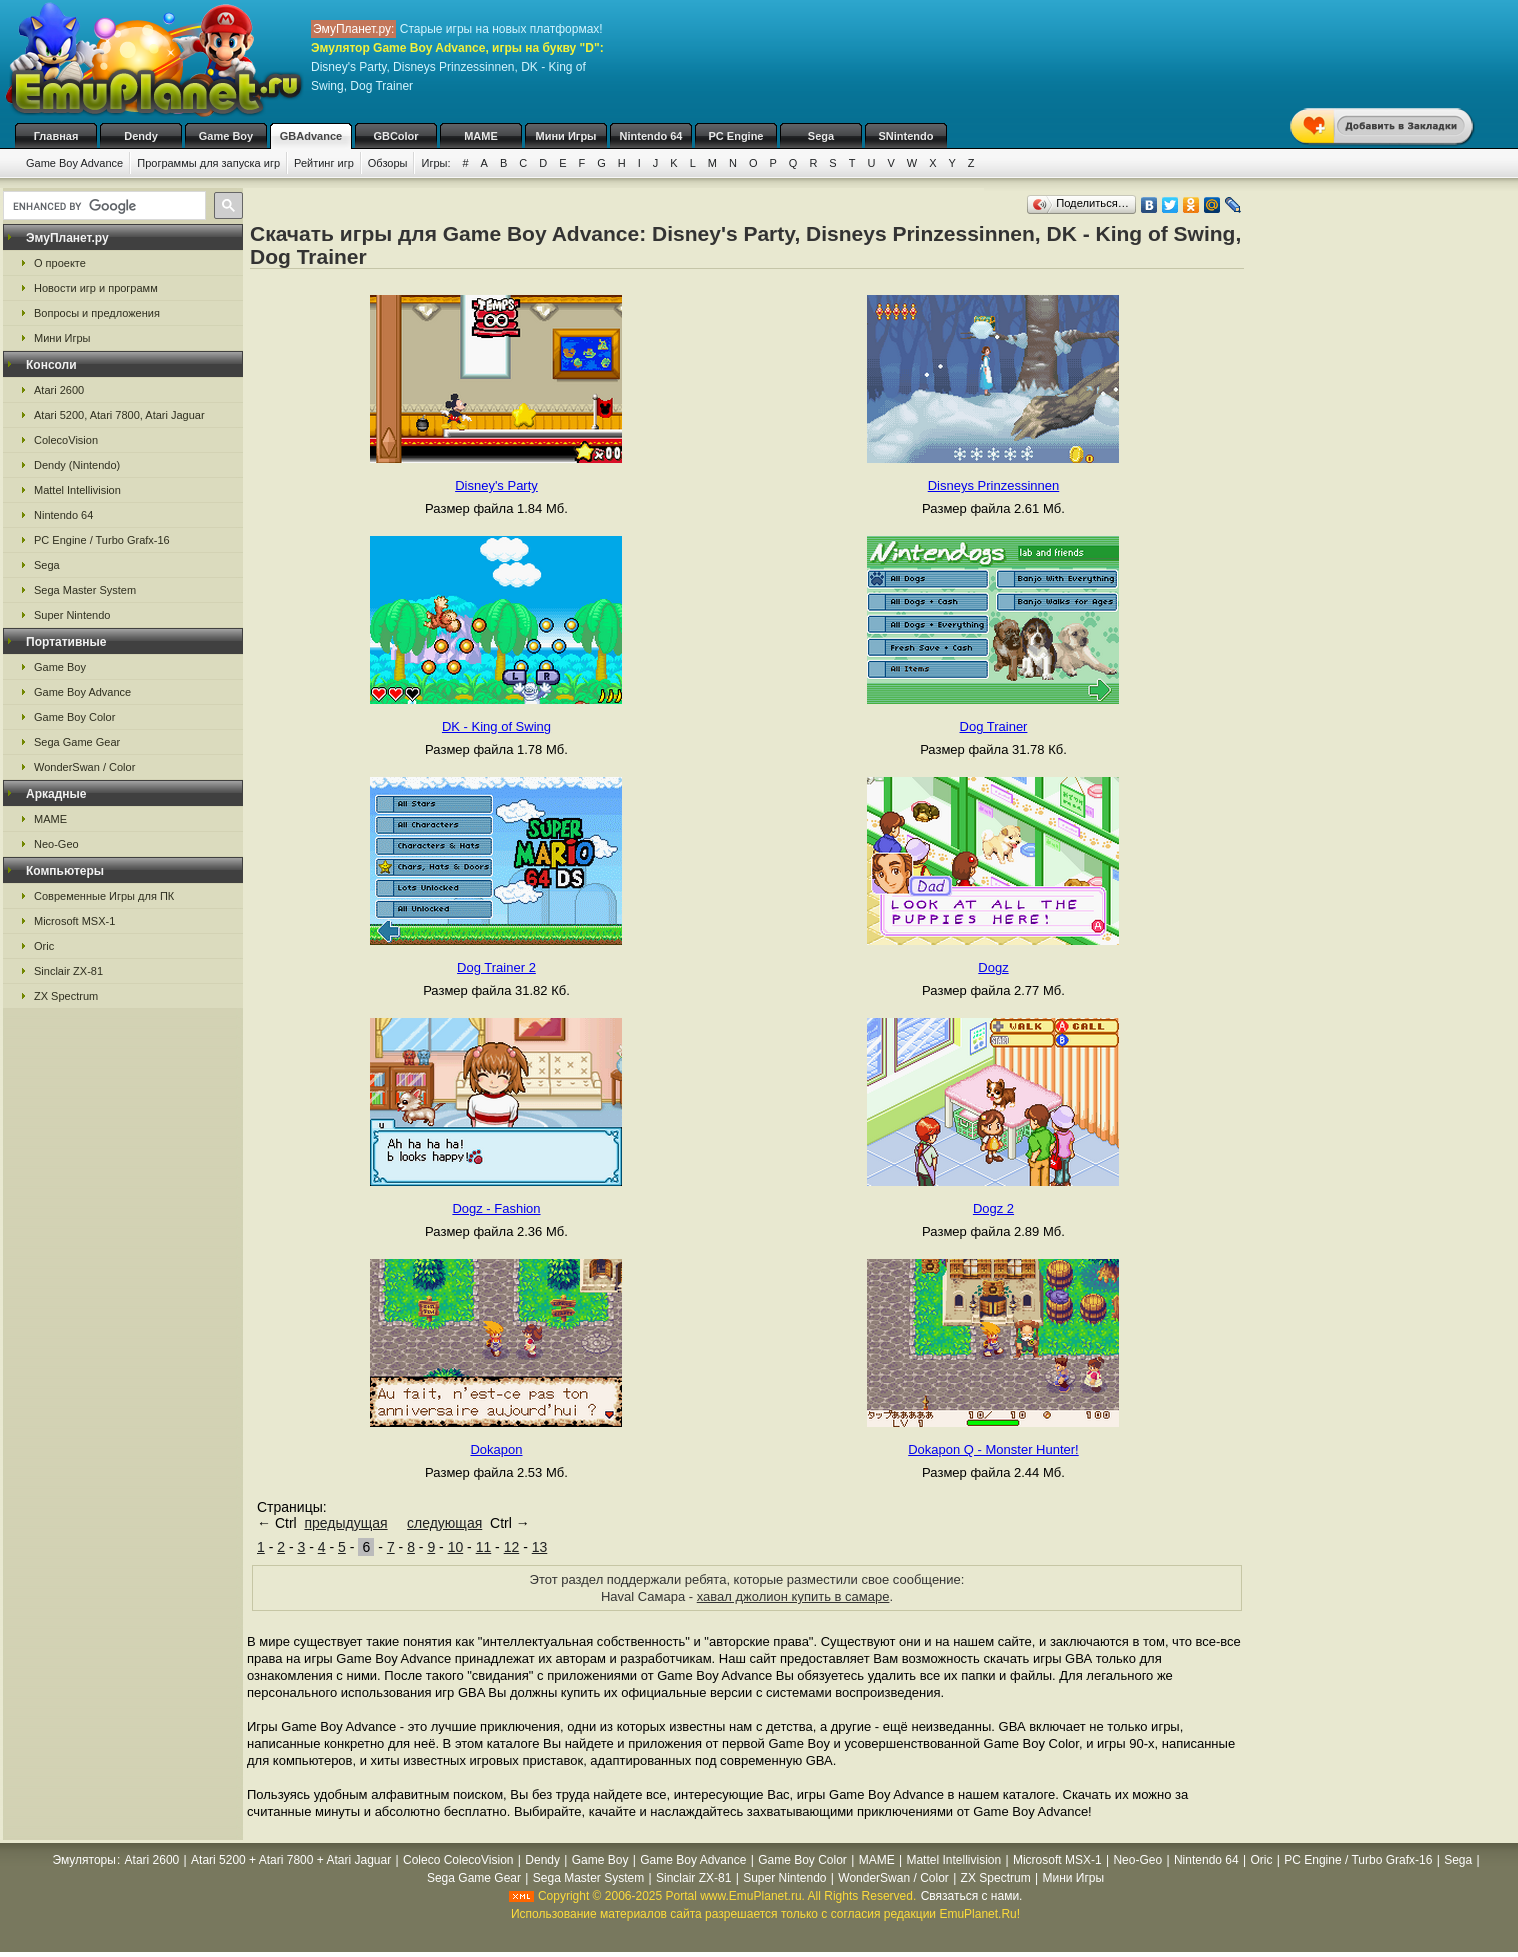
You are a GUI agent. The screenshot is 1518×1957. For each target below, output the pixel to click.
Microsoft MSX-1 (74, 921)
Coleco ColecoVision (458, 1860)
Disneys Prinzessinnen (994, 485)
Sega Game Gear (77, 742)
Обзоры (388, 163)
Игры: (435, 163)
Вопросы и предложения (97, 313)
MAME (481, 136)
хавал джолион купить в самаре (793, 1596)
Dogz (993, 967)
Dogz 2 (993, 1208)
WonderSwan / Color (84, 767)
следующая (444, 1523)
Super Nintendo (72, 615)
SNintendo (906, 136)
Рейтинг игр (324, 163)
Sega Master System (85, 590)
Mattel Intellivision (77, 490)
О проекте (60, 263)
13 (540, 1547)
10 (456, 1547)
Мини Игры (566, 136)
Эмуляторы (83, 1860)
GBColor (395, 136)
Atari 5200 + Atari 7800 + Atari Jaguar (291, 1860)
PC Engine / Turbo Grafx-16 (102, 540)
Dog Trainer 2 (496, 967)
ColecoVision (66, 440)
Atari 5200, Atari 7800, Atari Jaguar (119, 415)
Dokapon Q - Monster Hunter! (993, 1449)
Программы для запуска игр (208, 163)
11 (484, 1547)
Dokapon (496, 1449)
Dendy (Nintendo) (77, 465)
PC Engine (735, 136)
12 (512, 1547)
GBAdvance (311, 136)
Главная (56, 136)
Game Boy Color (74, 717)
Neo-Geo (56, 844)
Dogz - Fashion (496, 1208)
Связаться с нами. (972, 1896)
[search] (102, 206)
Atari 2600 (59, 390)
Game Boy (226, 136)
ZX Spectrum (66, 996)
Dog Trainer (994, 726)
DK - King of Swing (496, 726)
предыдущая (345, 1523)
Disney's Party (496, 485)
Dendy (141, 136)
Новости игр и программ (96, 288)
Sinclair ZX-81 (68, 971)
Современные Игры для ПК (104, 896)
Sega (821, 136)
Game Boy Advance (74, 163)
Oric (44, 946)
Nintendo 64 (651, 136)
